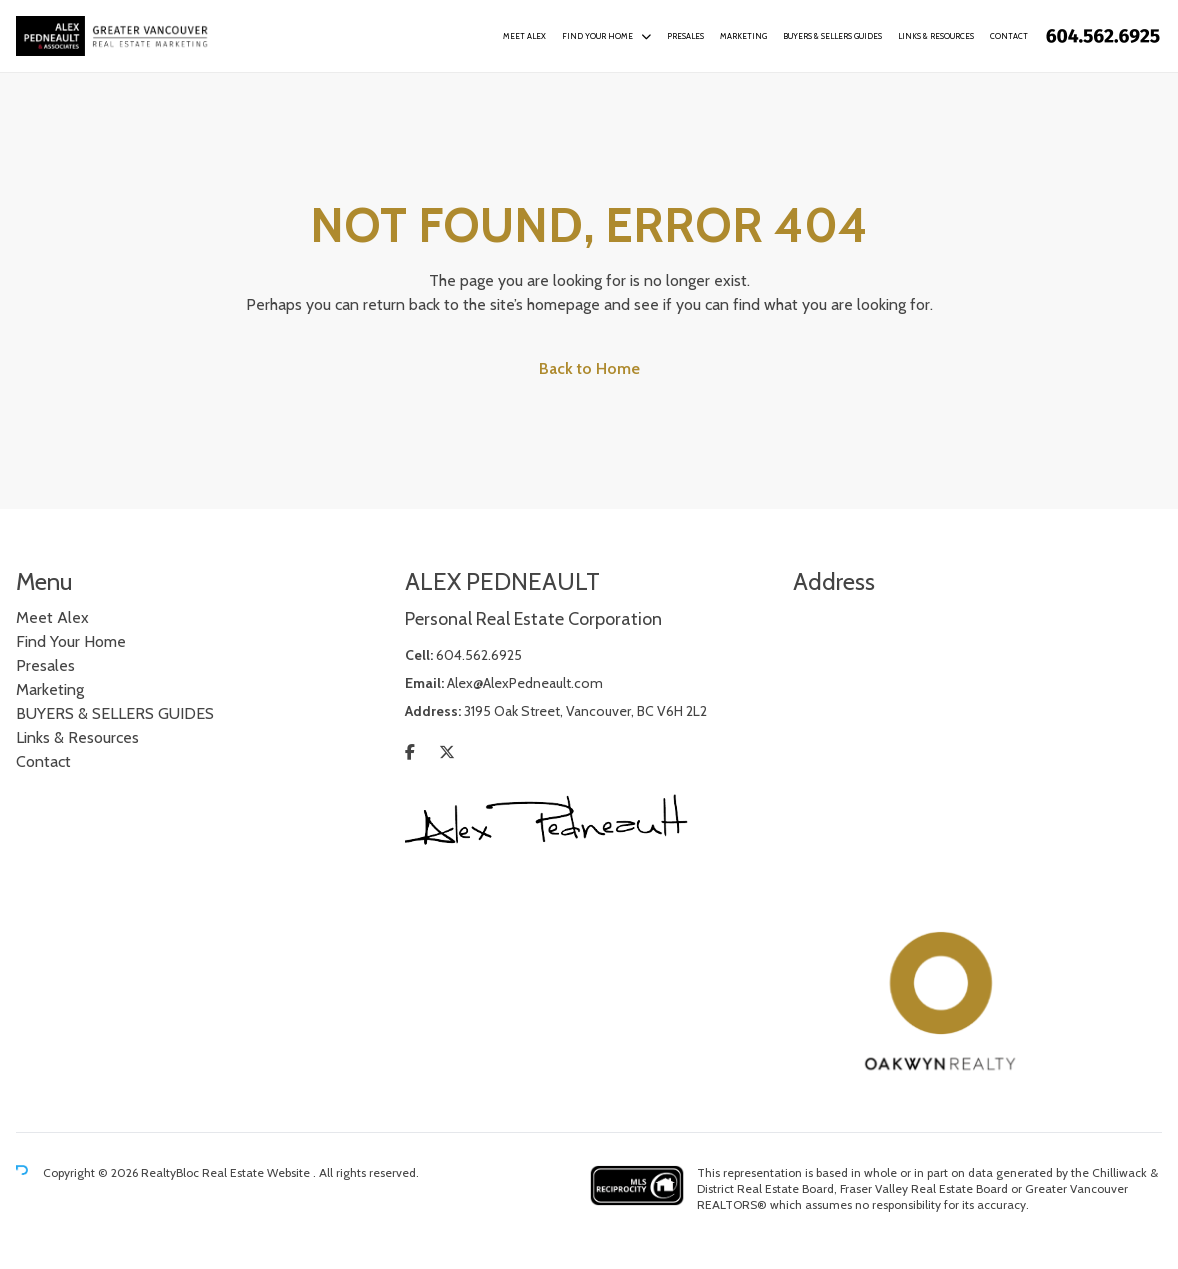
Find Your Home (597, 36)
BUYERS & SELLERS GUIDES (832, 36)
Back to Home (589, 368)
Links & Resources (936, 36)
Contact (1009, 36)
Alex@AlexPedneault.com (525, 683)
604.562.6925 (479, 655)
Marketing (743, 36)
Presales (685, 36)
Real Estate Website (257, 1172)
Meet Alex (524, 36)
